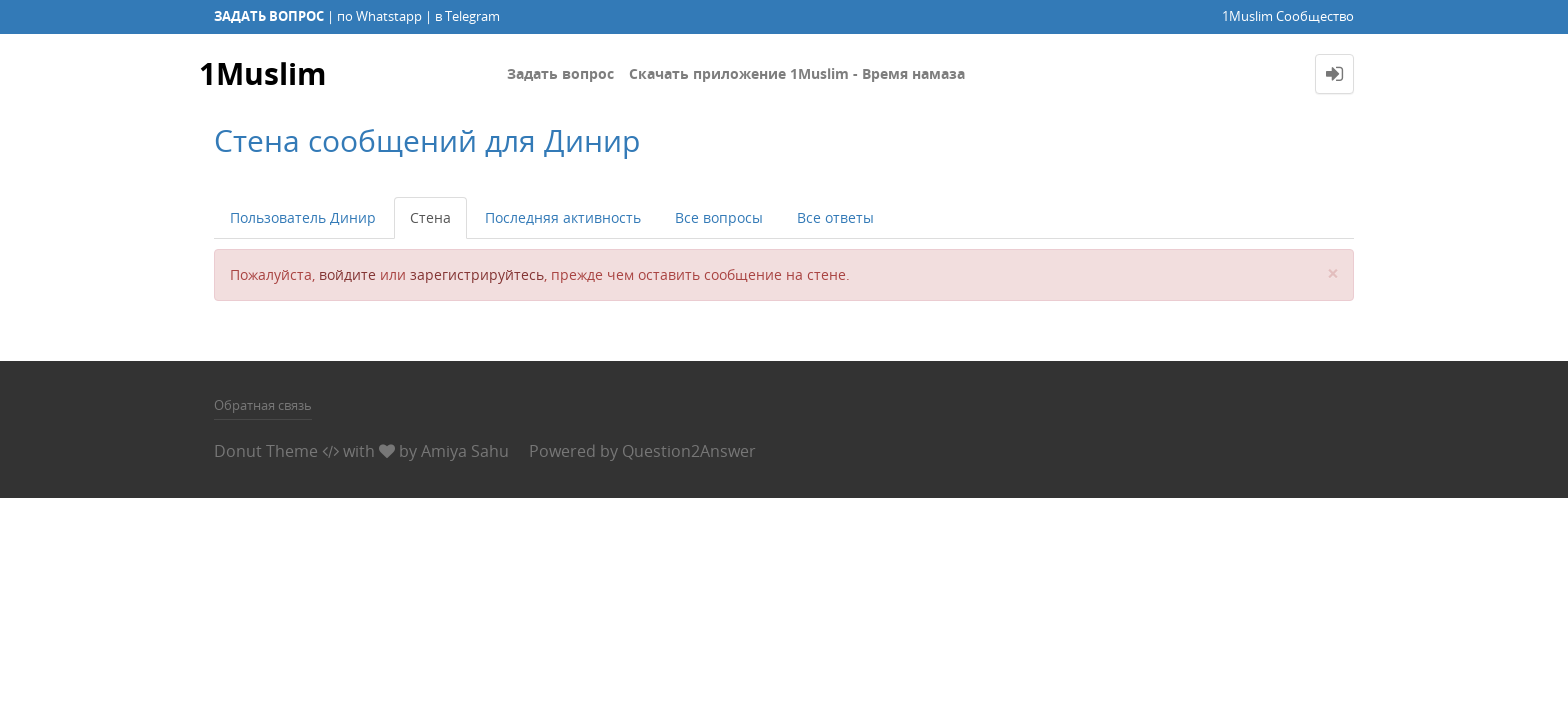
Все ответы (835, 217)
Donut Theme (266, 451)
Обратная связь (263, 405)
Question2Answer (689, 451)
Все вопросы (719, 217)
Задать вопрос (560, 73)
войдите (347, 274)
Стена (430, 217)
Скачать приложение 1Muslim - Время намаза (797, 73)
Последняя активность (563, 217)
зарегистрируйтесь (477, 274)
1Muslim (262, 73)
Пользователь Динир (303, 217)
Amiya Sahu (465, 451)
